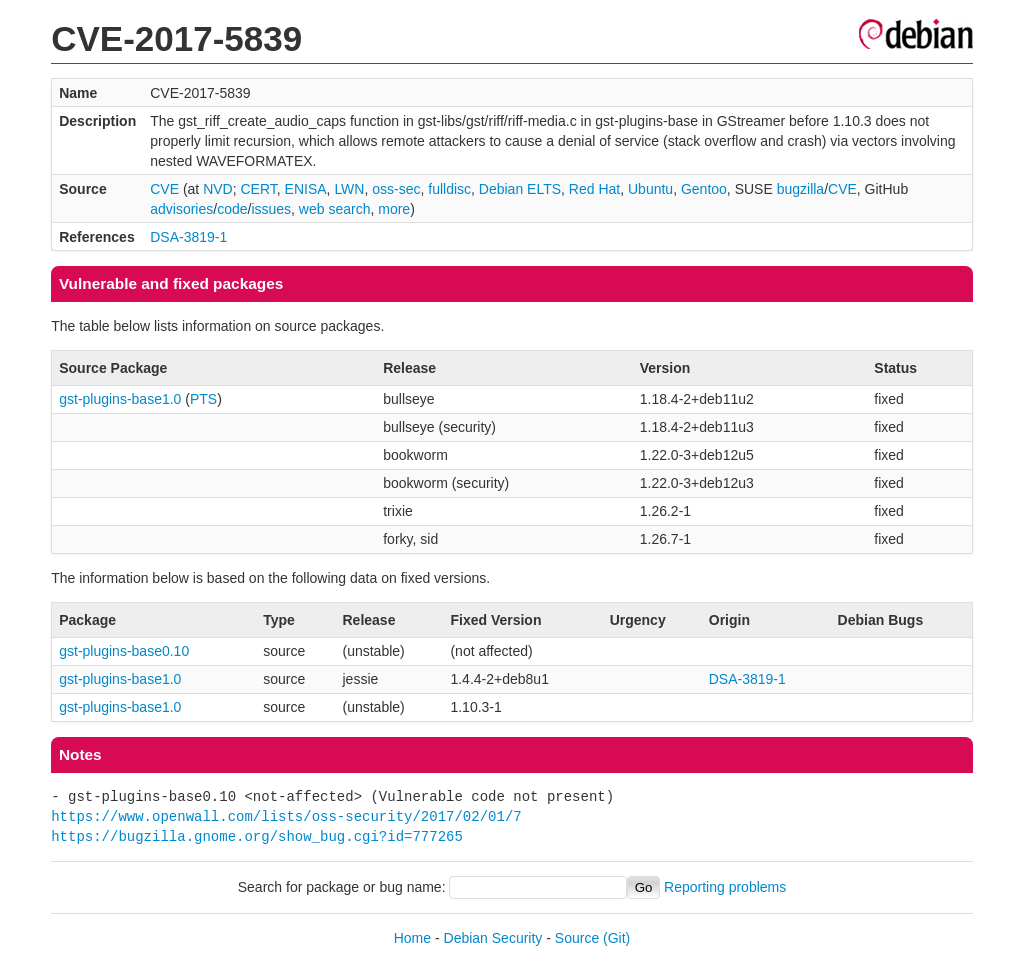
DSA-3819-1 (188, 237)
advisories (181, 209)
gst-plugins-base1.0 (120, 399)
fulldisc (449, 189)
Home (412, 938)
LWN (349, 189)
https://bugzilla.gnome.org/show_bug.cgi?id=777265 (257, 836)
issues (271, 209)
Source (577, 938)
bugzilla (800, 189)
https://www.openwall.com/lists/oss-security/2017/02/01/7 (286, 816)
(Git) (616, 938)
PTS (203, 399)
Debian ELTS (520, 189)
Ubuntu (650, 189)
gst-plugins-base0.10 (124, 651)
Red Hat (594, 189)
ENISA (306, 189)
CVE (164, 189)
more (394, 209)
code (232, 209)
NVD (218, 189)
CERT (258, 189)
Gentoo (704, 189)
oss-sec (396, 189)
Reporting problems (725, 887)
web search (335, 209)
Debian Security (493, 938)
